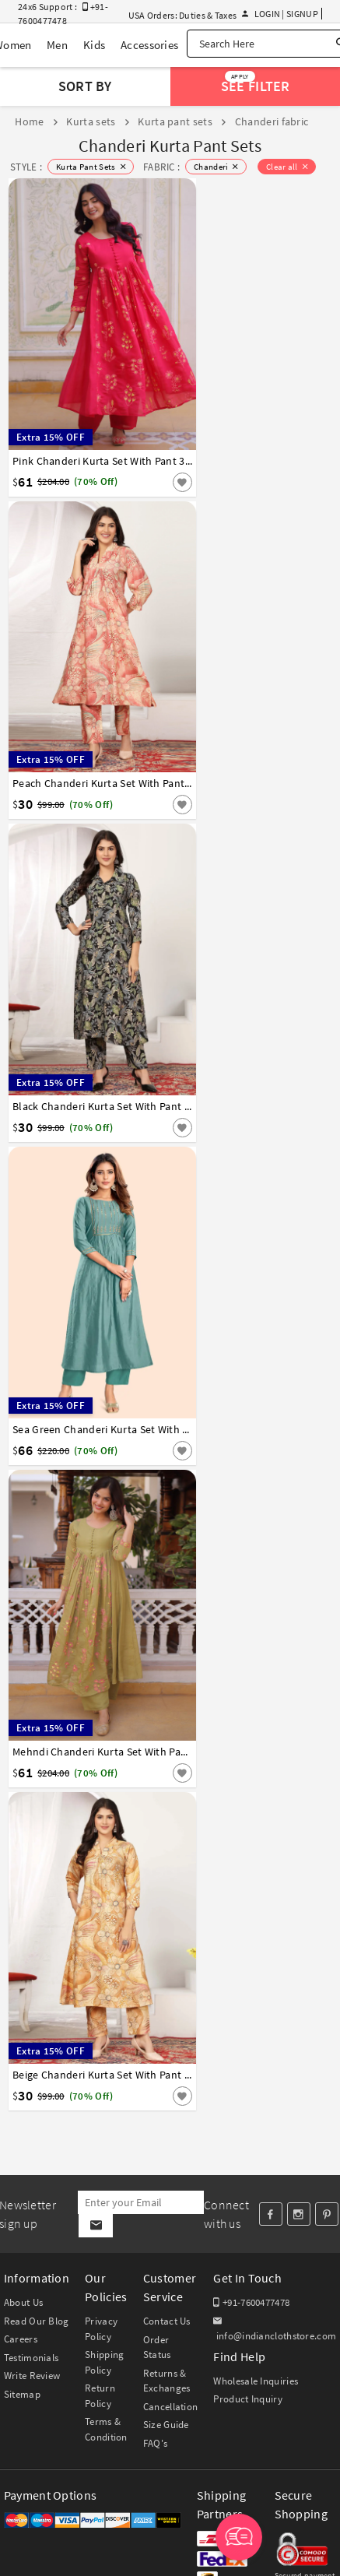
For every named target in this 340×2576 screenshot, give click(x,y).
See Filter (254, 83)
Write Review (32, 2375)
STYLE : (26, 167)
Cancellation (170, 2406)
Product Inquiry (247, 2399)
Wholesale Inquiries (255, 2381)
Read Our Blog (36, 2321)
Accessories (149, 44)
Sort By (85, 86)
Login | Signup (280, 13)
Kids (94, 44)
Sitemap (22, 2394)
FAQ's (155, 2443)
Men (57, 44)
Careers (20, 2339)
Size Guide (166, 2424)
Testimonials (31, 2357)
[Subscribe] (95, 2225)
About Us (23, 2302)
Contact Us (167, 2321)
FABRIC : (161, 167)
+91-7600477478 (251, 2302)
